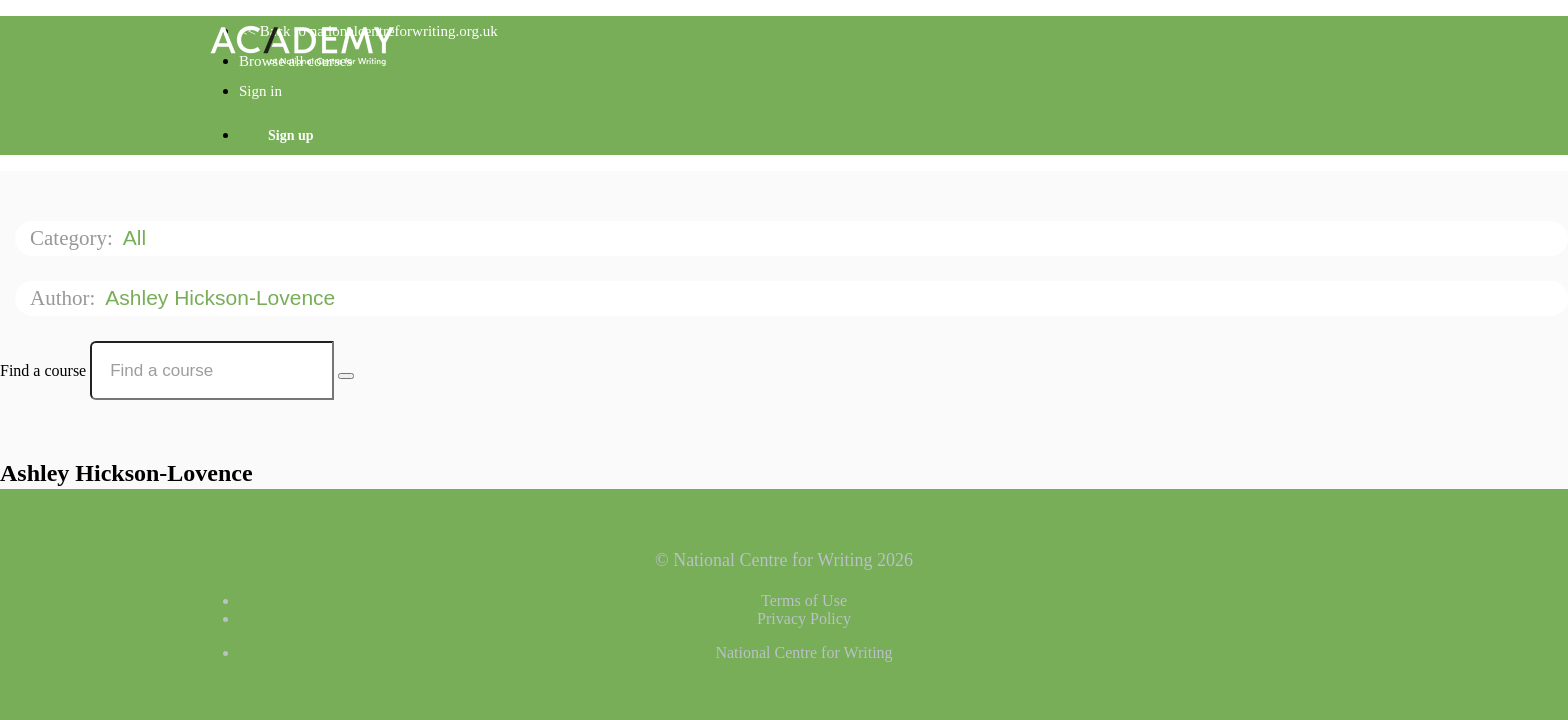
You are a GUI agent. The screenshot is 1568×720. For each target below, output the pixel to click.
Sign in (260, 91)
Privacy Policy (804, 618)
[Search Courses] (346, 376)
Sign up (291, 135)
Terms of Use (804, 600)
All (137, 237)
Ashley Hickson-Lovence (223, 297)
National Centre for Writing (803, 652)
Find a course (43, 370)
